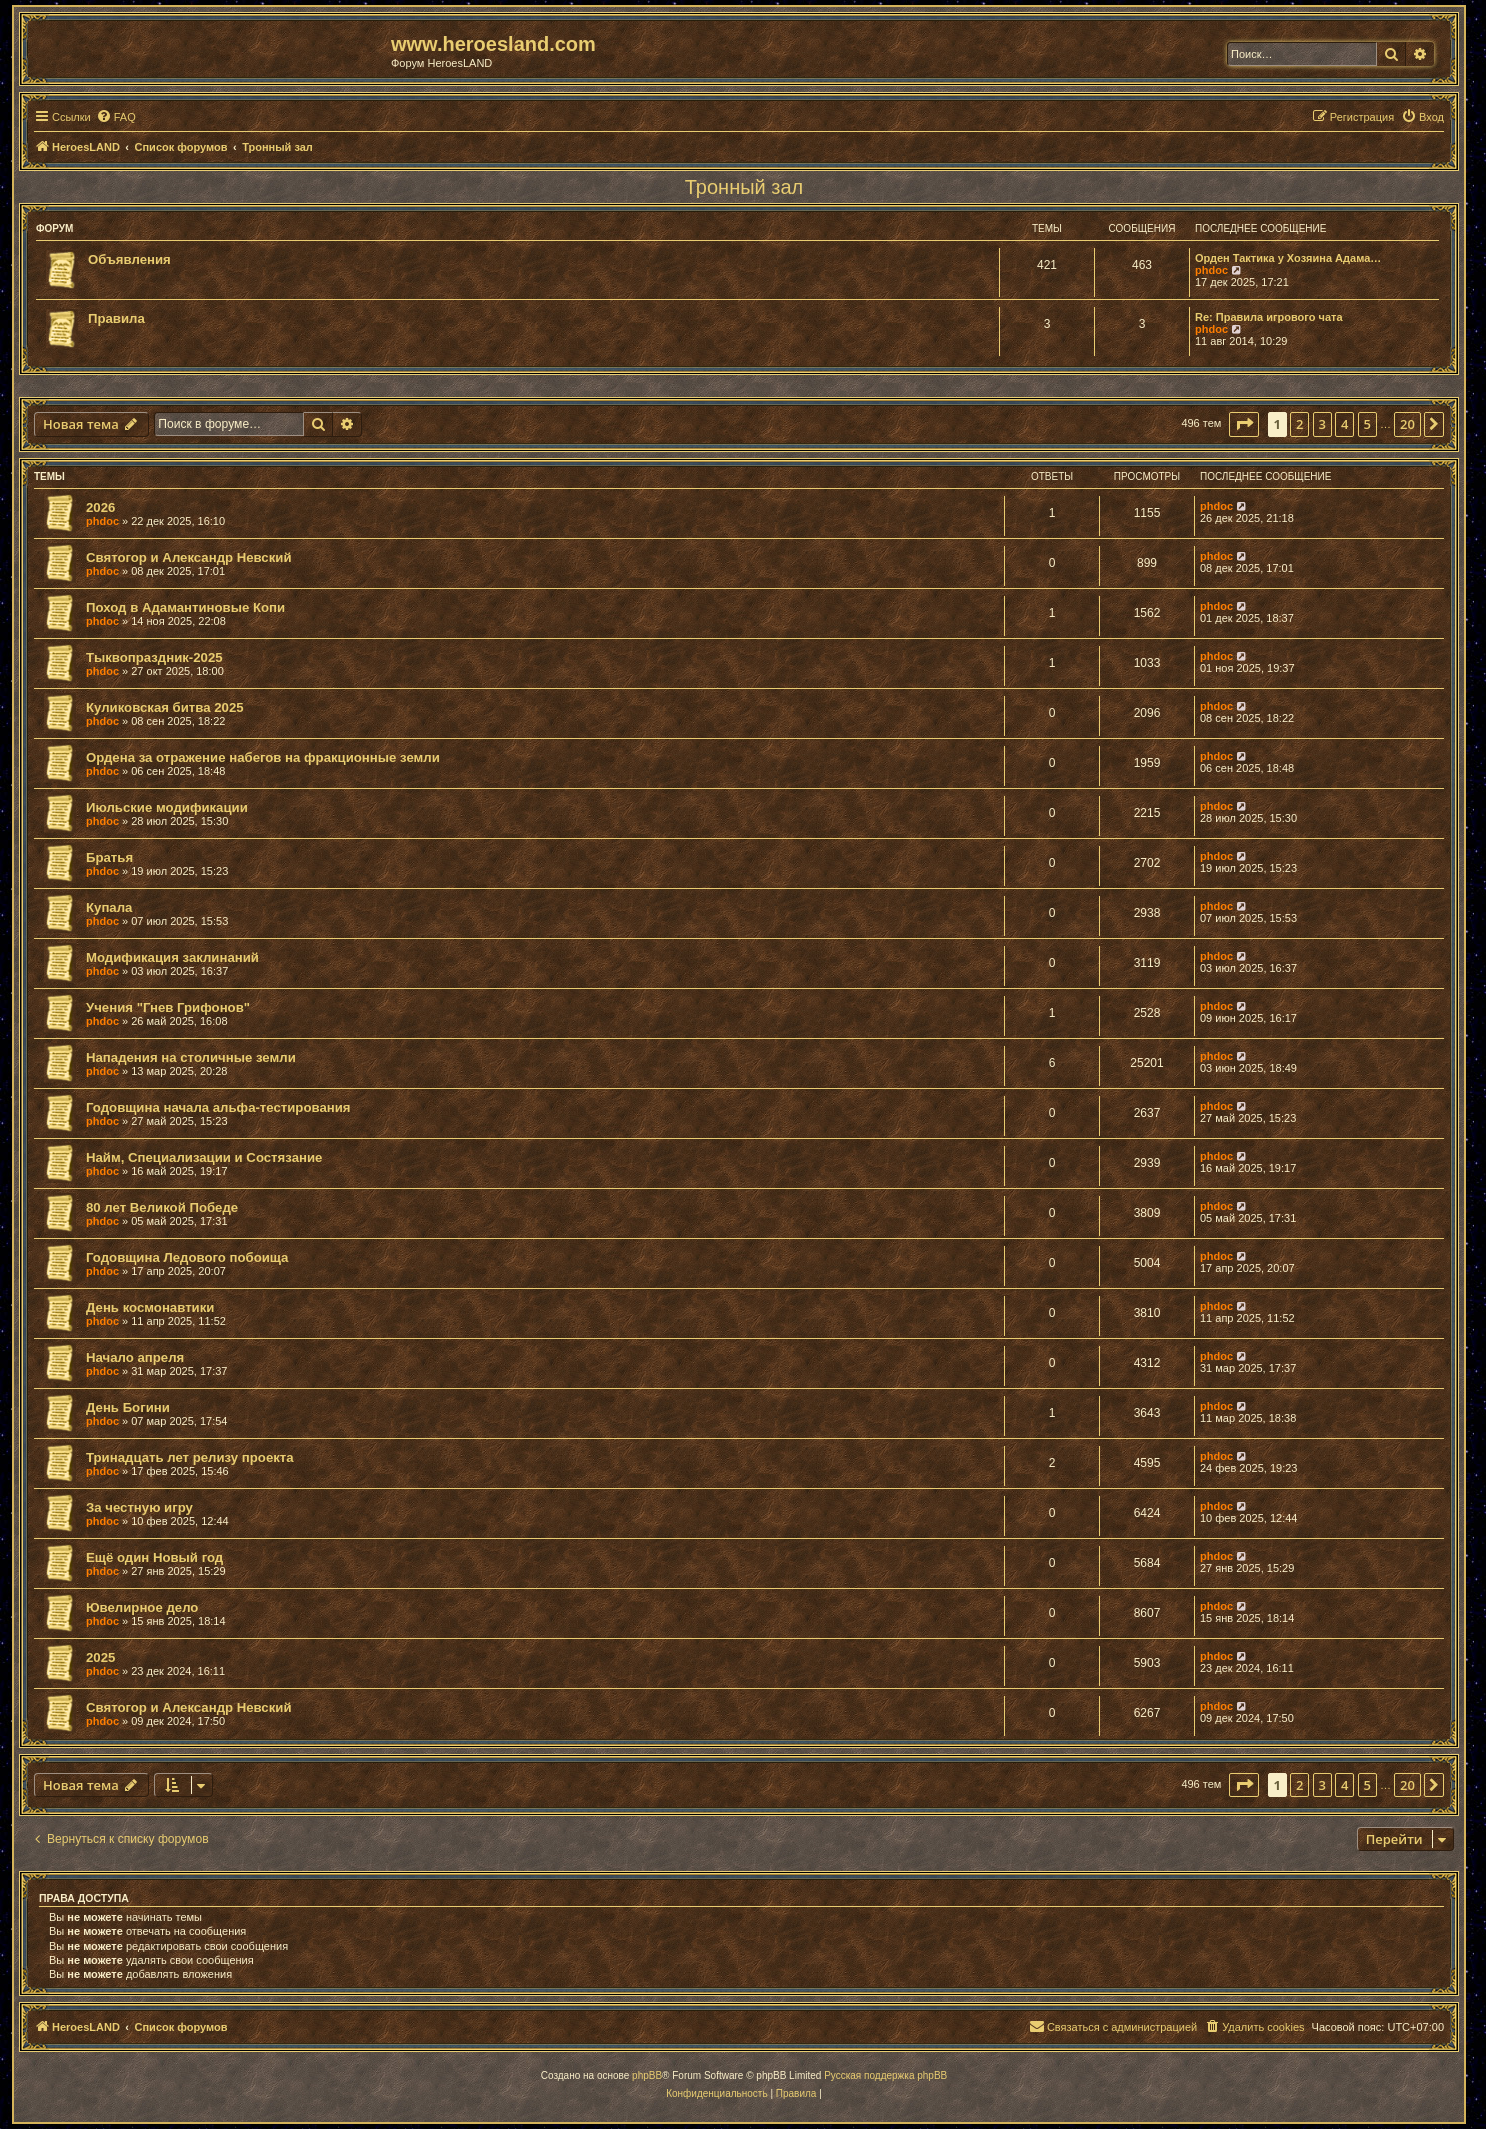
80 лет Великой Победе (162, 1207)
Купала (109, 907)
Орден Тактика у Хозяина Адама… (1288, 258)
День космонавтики (150, 1307)
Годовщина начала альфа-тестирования (218, 1107)
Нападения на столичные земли (191, 1057)
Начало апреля (135, 1357)
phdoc (1211, 270)
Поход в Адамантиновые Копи (185, 607)
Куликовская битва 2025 (165, 707)
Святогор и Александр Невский (189, 557)
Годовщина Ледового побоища (187, 1257)
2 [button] (1299, 424)
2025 (100, 1657)
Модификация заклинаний (172, 957)
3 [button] (1322, 424)
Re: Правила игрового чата (1269, 317)
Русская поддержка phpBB (885, 2075)
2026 (100, 507)
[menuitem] (116, 117)
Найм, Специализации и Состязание (204, 1157)
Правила (116, 318)
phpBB (647, 2075)
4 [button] (1344, 424)
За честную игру (139, 1507)
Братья (109, 857)
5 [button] (1367, 424)
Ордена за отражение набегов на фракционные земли (263, 757)
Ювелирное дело (142, 1607)
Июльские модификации (167, 807)
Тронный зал (744, 187)
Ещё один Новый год (154, 1557)
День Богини (128, 1407)
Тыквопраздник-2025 (154, 657)
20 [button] (1407, 424)
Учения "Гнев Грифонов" (168, 1007)
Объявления (129, 259)
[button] (1244, 424)
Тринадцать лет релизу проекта (190, 1457)
